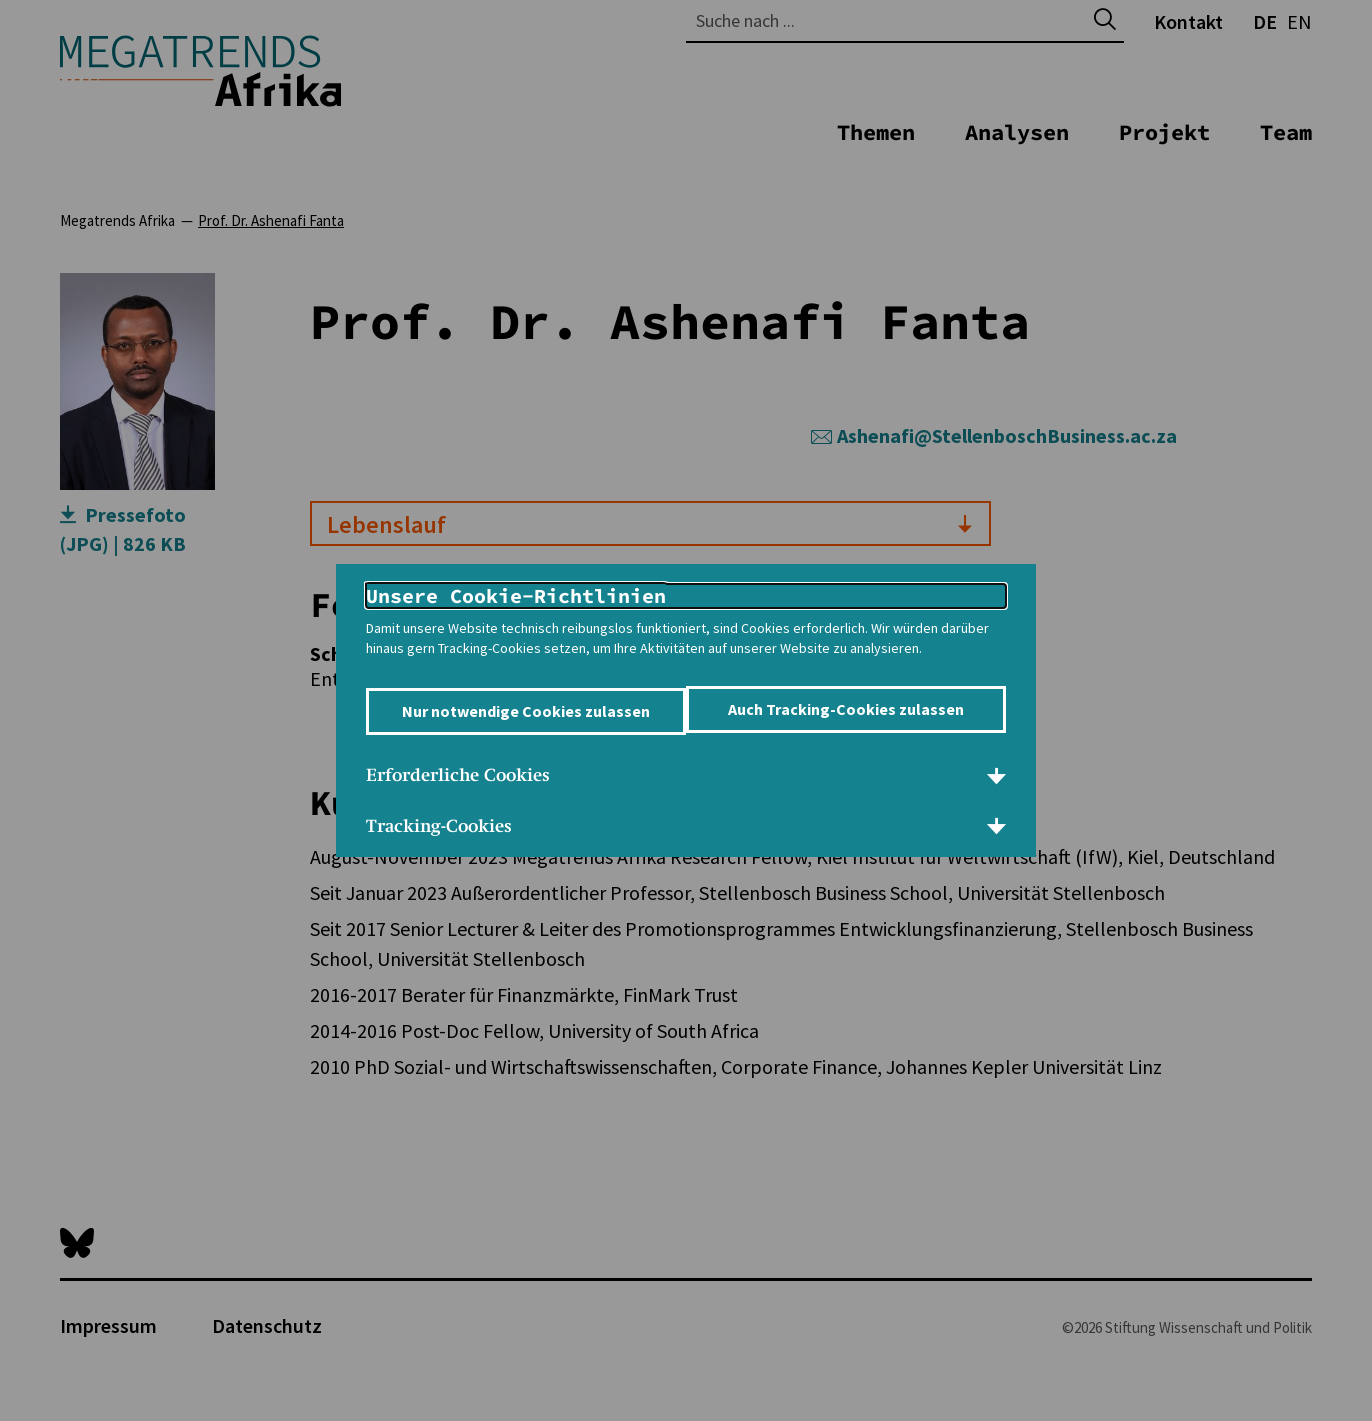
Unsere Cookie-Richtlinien (516, 585)
